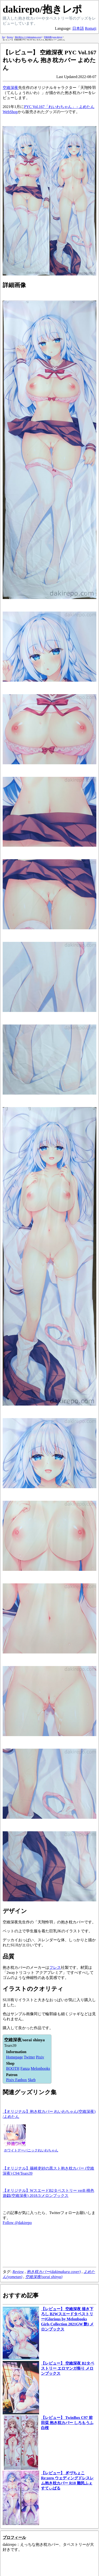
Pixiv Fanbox (16, 2080)
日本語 (78, 28)
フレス (55, 1967)
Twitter (29, 2057)
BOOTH (12, 2068)
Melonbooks (40, 2068)
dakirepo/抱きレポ (42, 9)
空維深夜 (10, 88)
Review (18, 2272)
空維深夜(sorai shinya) (43, 2277)
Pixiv (40, 2057)
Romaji (90, 28)
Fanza (25, 2068)
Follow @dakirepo (17, 2223)
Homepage (14, 2057)
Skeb (32, 2080)
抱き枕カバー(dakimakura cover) (54, 2272)
